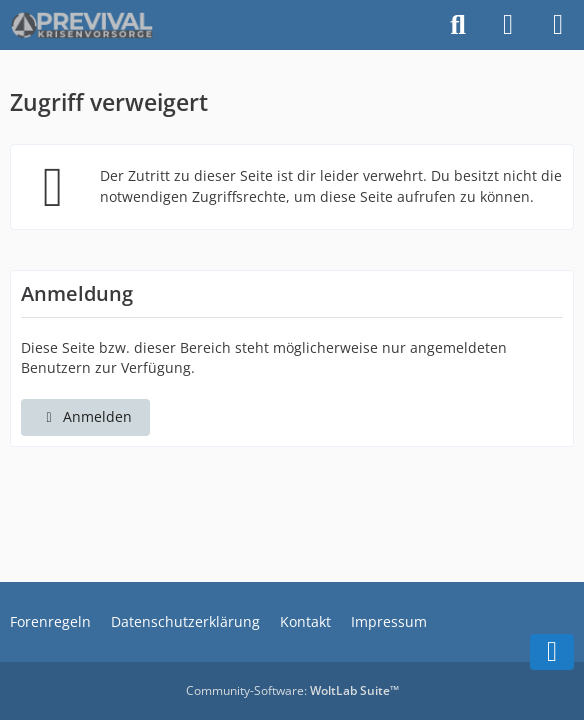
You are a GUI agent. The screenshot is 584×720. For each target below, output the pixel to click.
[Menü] (558, 25)
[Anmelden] (508, 25)
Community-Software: (292, 690)
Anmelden (85, 416)
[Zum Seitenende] (552, 652)
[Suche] (458, 25)
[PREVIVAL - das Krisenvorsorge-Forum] (82, 25)
